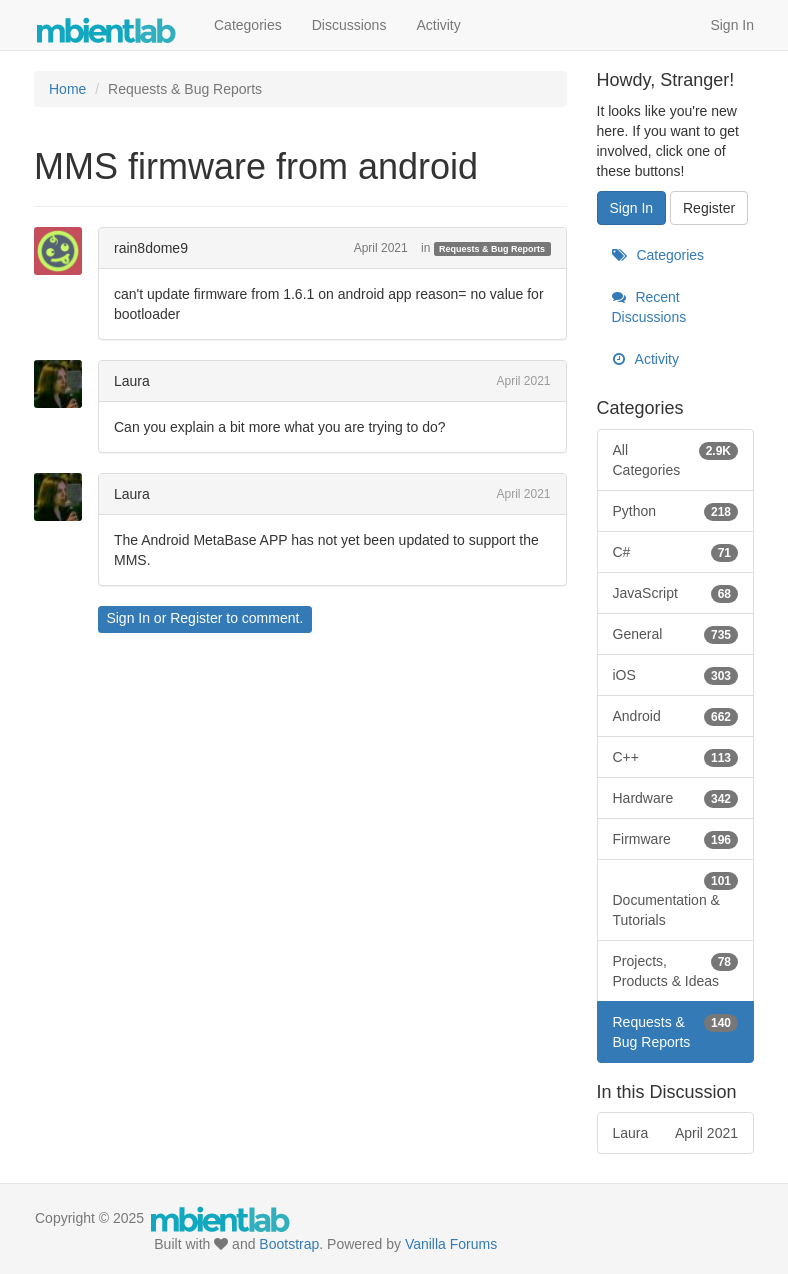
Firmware (676, 839)
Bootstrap (289, 1244)
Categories (248, 25)
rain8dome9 (151, 248)
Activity (438, 25)
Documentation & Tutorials (676, 899)
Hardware (676, 798)
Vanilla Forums (451, 1244)
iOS (676, 675)
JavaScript (676, 593)
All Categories (676, 459)
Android (676, 716)
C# (676, 552)
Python (676, 511)
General (676, 634)
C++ (676, 757)
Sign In (732, 25)
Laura (132, 381)
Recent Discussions (649, 307)
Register (196, 618)
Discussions (349, 25)
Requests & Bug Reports (492, 249)
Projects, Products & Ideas (676, 970)
